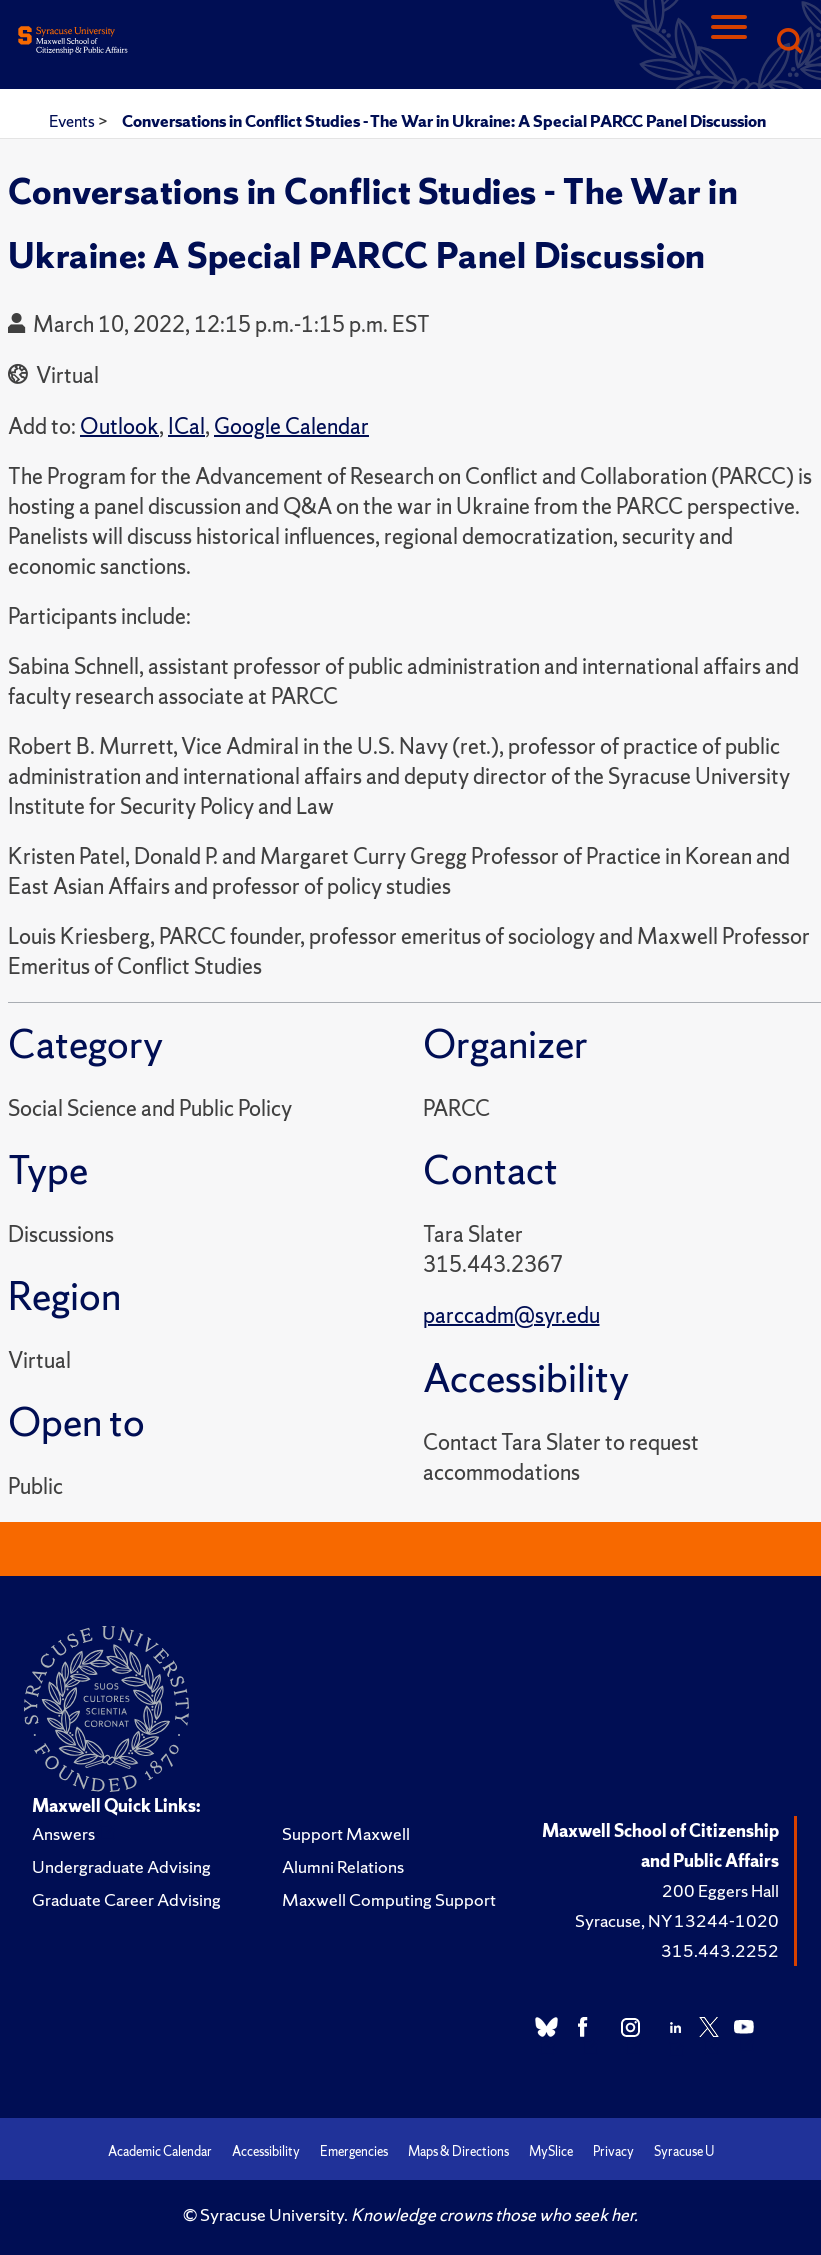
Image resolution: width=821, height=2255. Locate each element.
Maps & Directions (458, 2151)
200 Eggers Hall (720, 1890)
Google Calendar (291, 426)
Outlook (119, 426)
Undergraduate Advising (121, 1866)
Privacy (613, 2151)
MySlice (551, 2151)
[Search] (789, 42)
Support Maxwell (346, 1833)
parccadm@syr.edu (511, 1315)
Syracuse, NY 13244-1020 (677, 1920)
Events (73, 121)
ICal (186, 426)
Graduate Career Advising (126, 1899)
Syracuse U (684, 2151)
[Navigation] (729, 42)
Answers (63, 1833)
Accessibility (266, 2151)
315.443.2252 (720, 1950)
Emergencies (354, 2151)
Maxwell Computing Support (389, 1899)
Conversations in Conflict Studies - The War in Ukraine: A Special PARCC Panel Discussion (444, 121)
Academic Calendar (160, 2151)
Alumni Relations (343, 1866)
